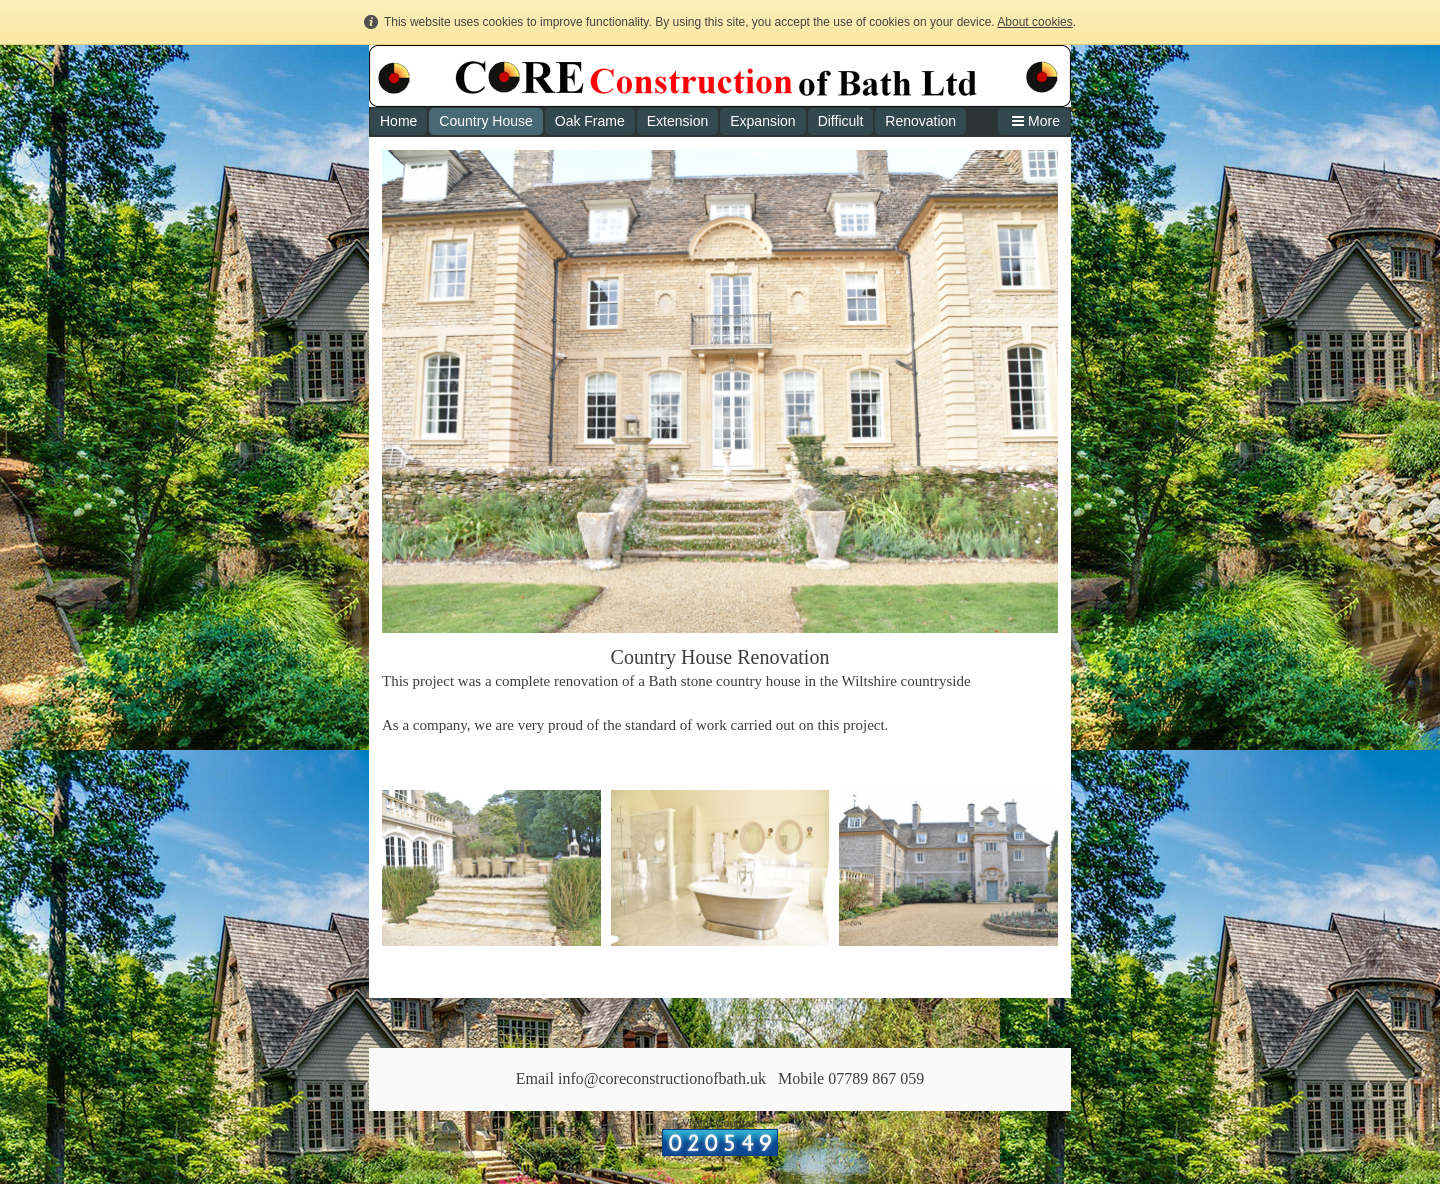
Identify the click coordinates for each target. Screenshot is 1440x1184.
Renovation (920, 121)
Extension (677, 121)
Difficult (841, 121)
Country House (485, 121)
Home (398, 121)
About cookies (1034, 22)
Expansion (762, 121)
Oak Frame (590, 121)
